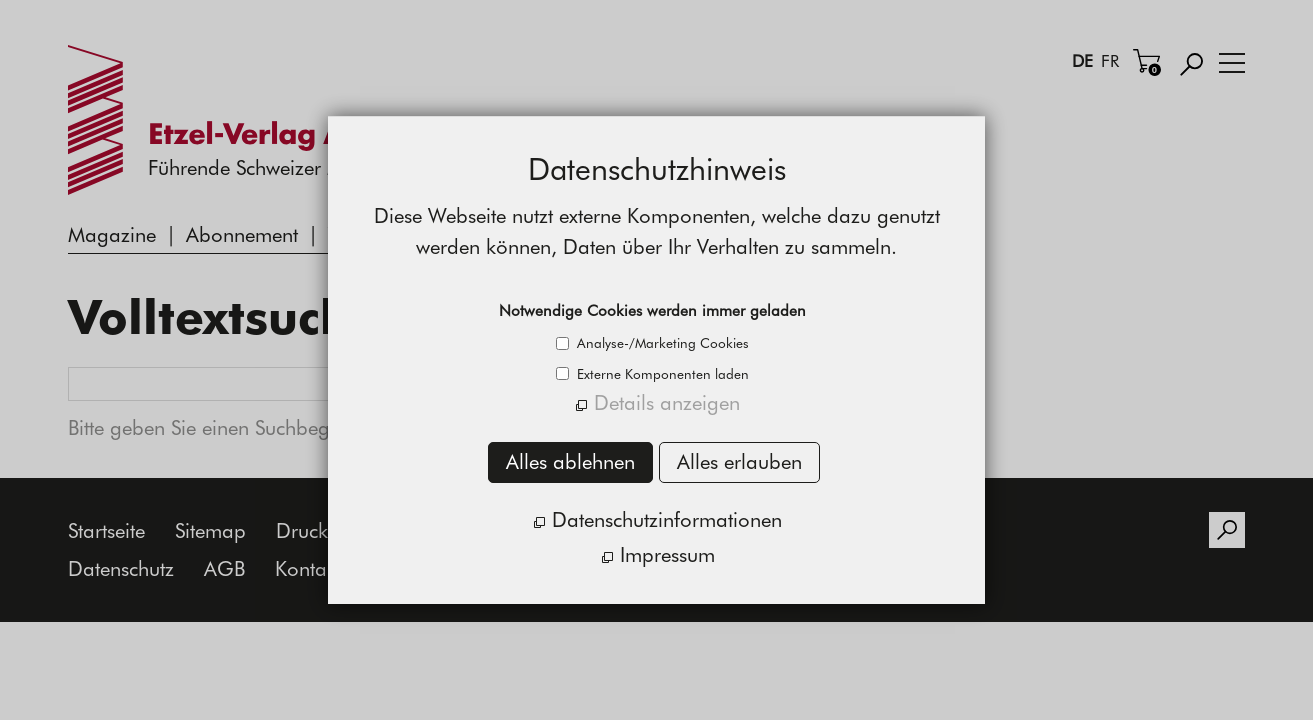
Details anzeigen (667, 402)
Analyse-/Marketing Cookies (661, 343)
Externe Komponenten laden (661, 374)
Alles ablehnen (570, 461)
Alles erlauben (739, 461)
